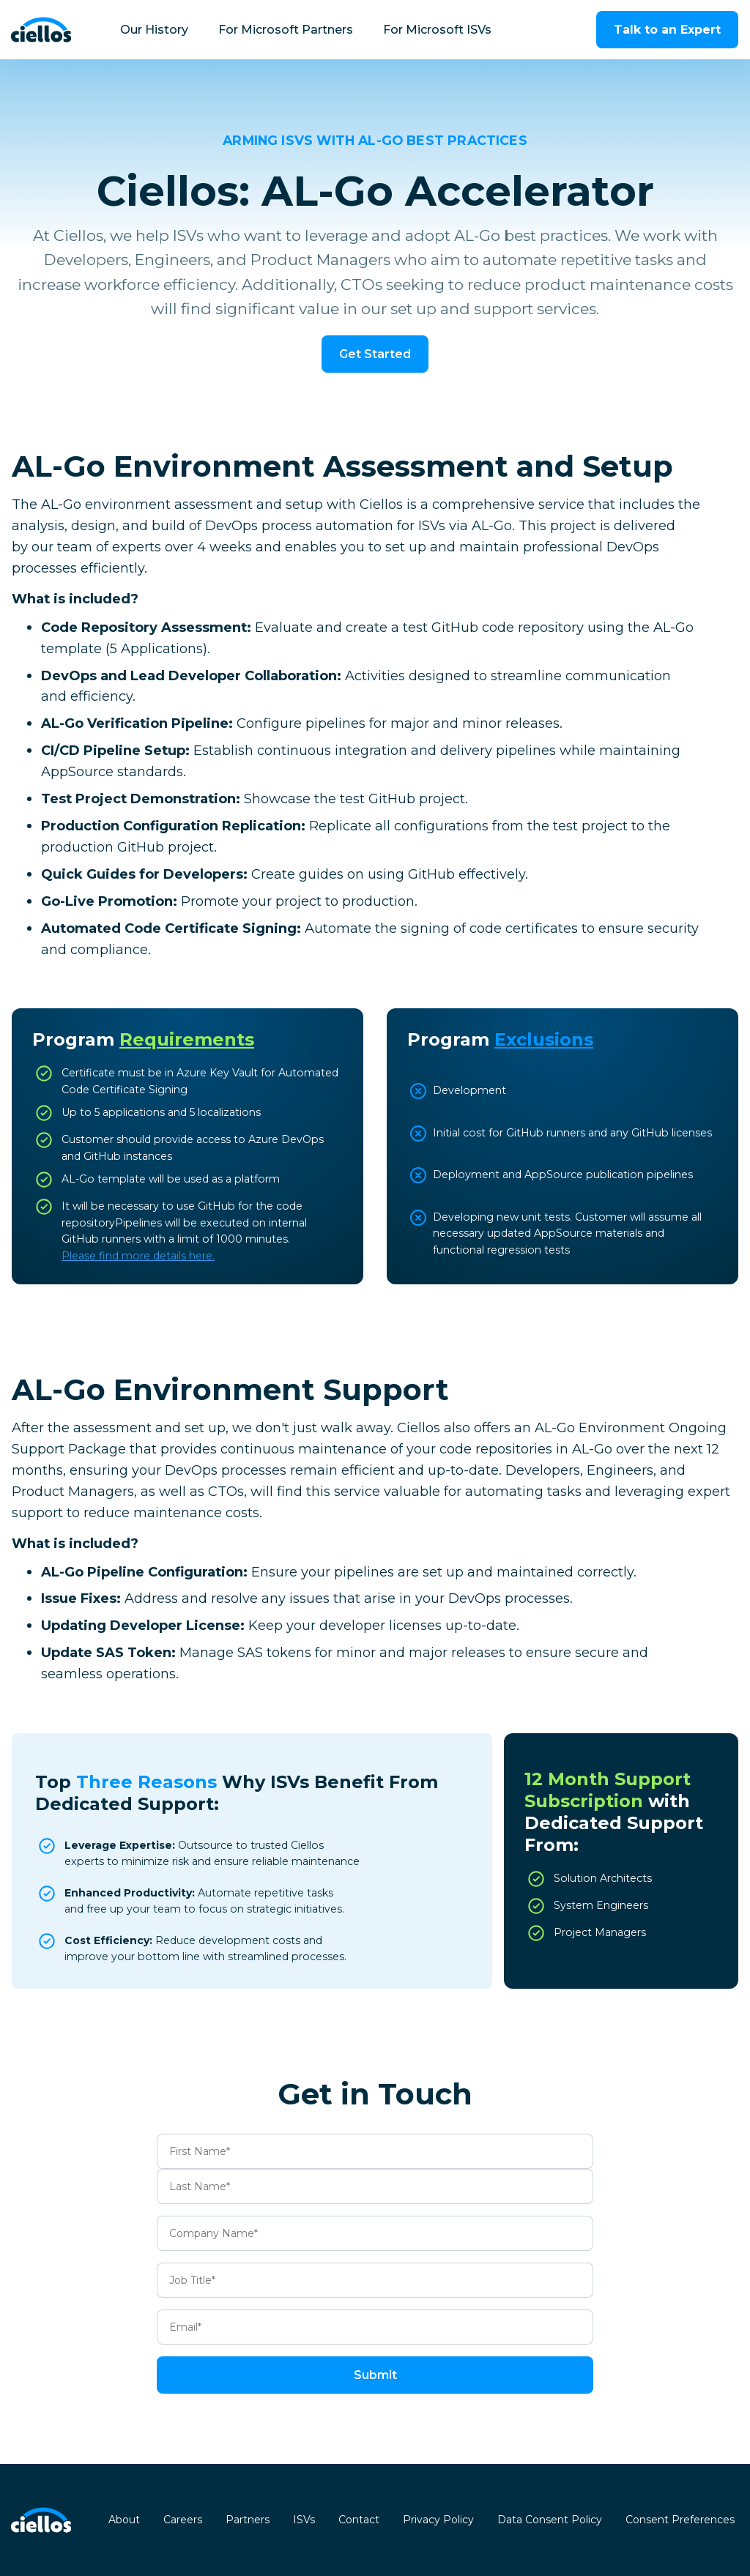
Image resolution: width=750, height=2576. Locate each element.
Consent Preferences (680, 2519)
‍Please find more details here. (138, 1255)
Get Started (375, 354)
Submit (375, 2375)
